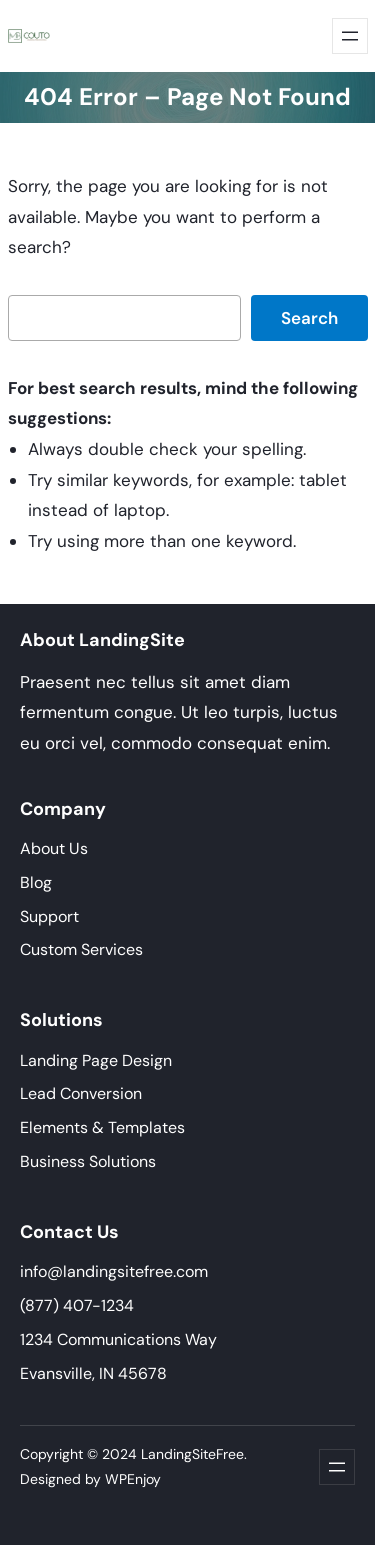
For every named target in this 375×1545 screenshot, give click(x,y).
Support (49, 916)
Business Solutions (88, 1161)
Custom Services (81, 949)
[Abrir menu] (350, 36)
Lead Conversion (81, 1093)
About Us (54, 848)
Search (309, 318)
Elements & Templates (102, 1127)
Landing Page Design (96, 1060)
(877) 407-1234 (77, 1305)
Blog (36, 882)
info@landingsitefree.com (114, 1271)
